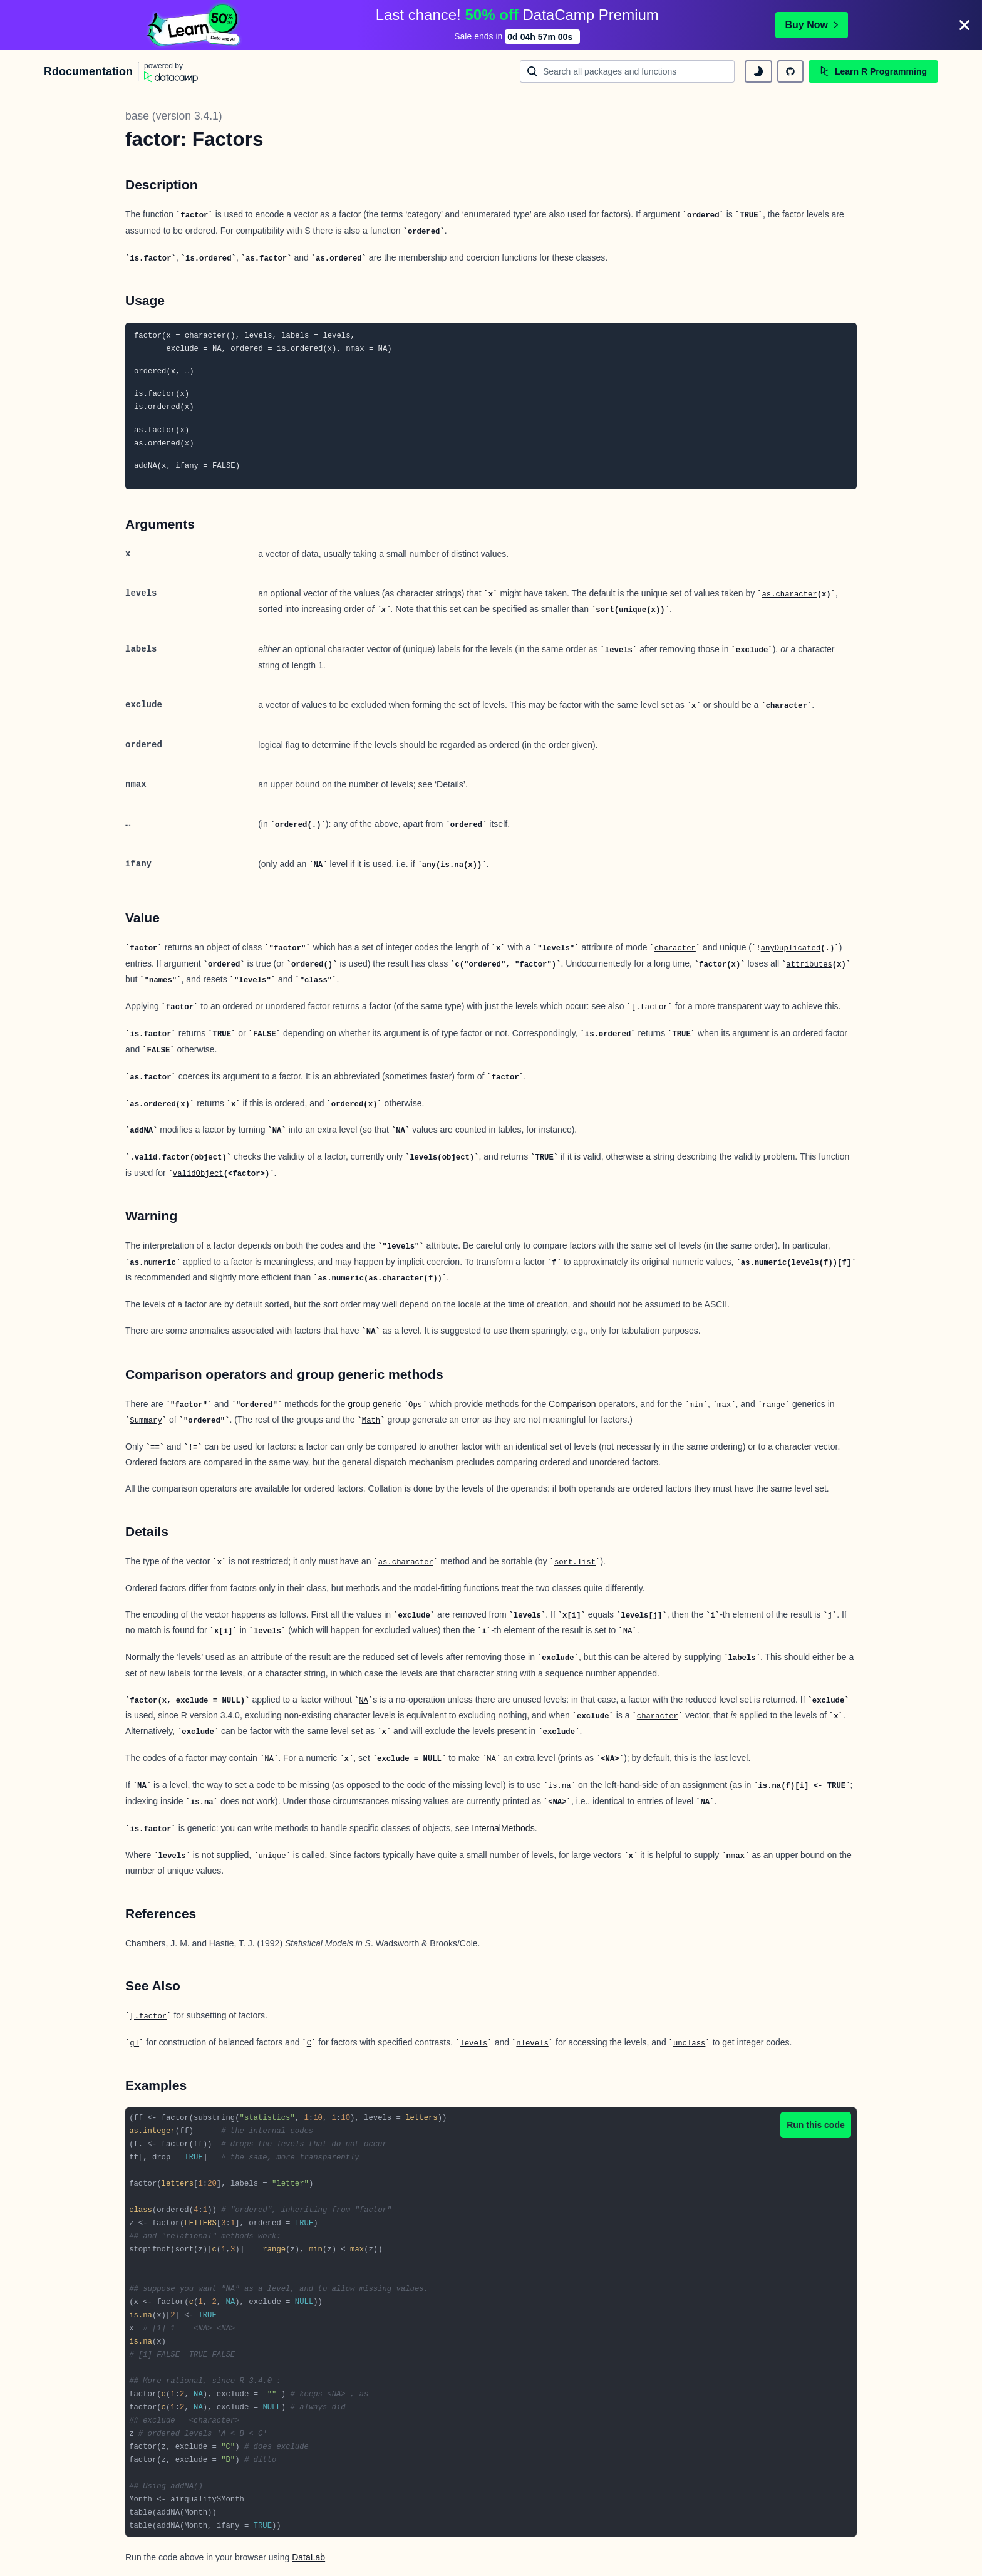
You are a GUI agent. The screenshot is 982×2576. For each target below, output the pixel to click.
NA (628, 1631)
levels (473, 2043)
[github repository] (790, 71)
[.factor (649, 1007)
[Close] (964, 25)
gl (134, 2043)
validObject (198, 1174)
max (724, 1405)
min (696, 1405)
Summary (146, 1420)
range (773, 1405)
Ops (415, 1405)
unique (272, 1856)
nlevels (532, 2043)
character (675, 948)
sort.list (575, 1562)
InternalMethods (503, 1828)
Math (371, 1420)
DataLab (308, 2557)
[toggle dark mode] (758, 71)
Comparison (572, 1404)
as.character (789, 594)
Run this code (816, 2125)
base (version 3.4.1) (173, 116)
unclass (689, 2043)
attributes (809, 964)
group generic (374, 1404)
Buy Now (811, 24)
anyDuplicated (791, 948)
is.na (559, 1786)
